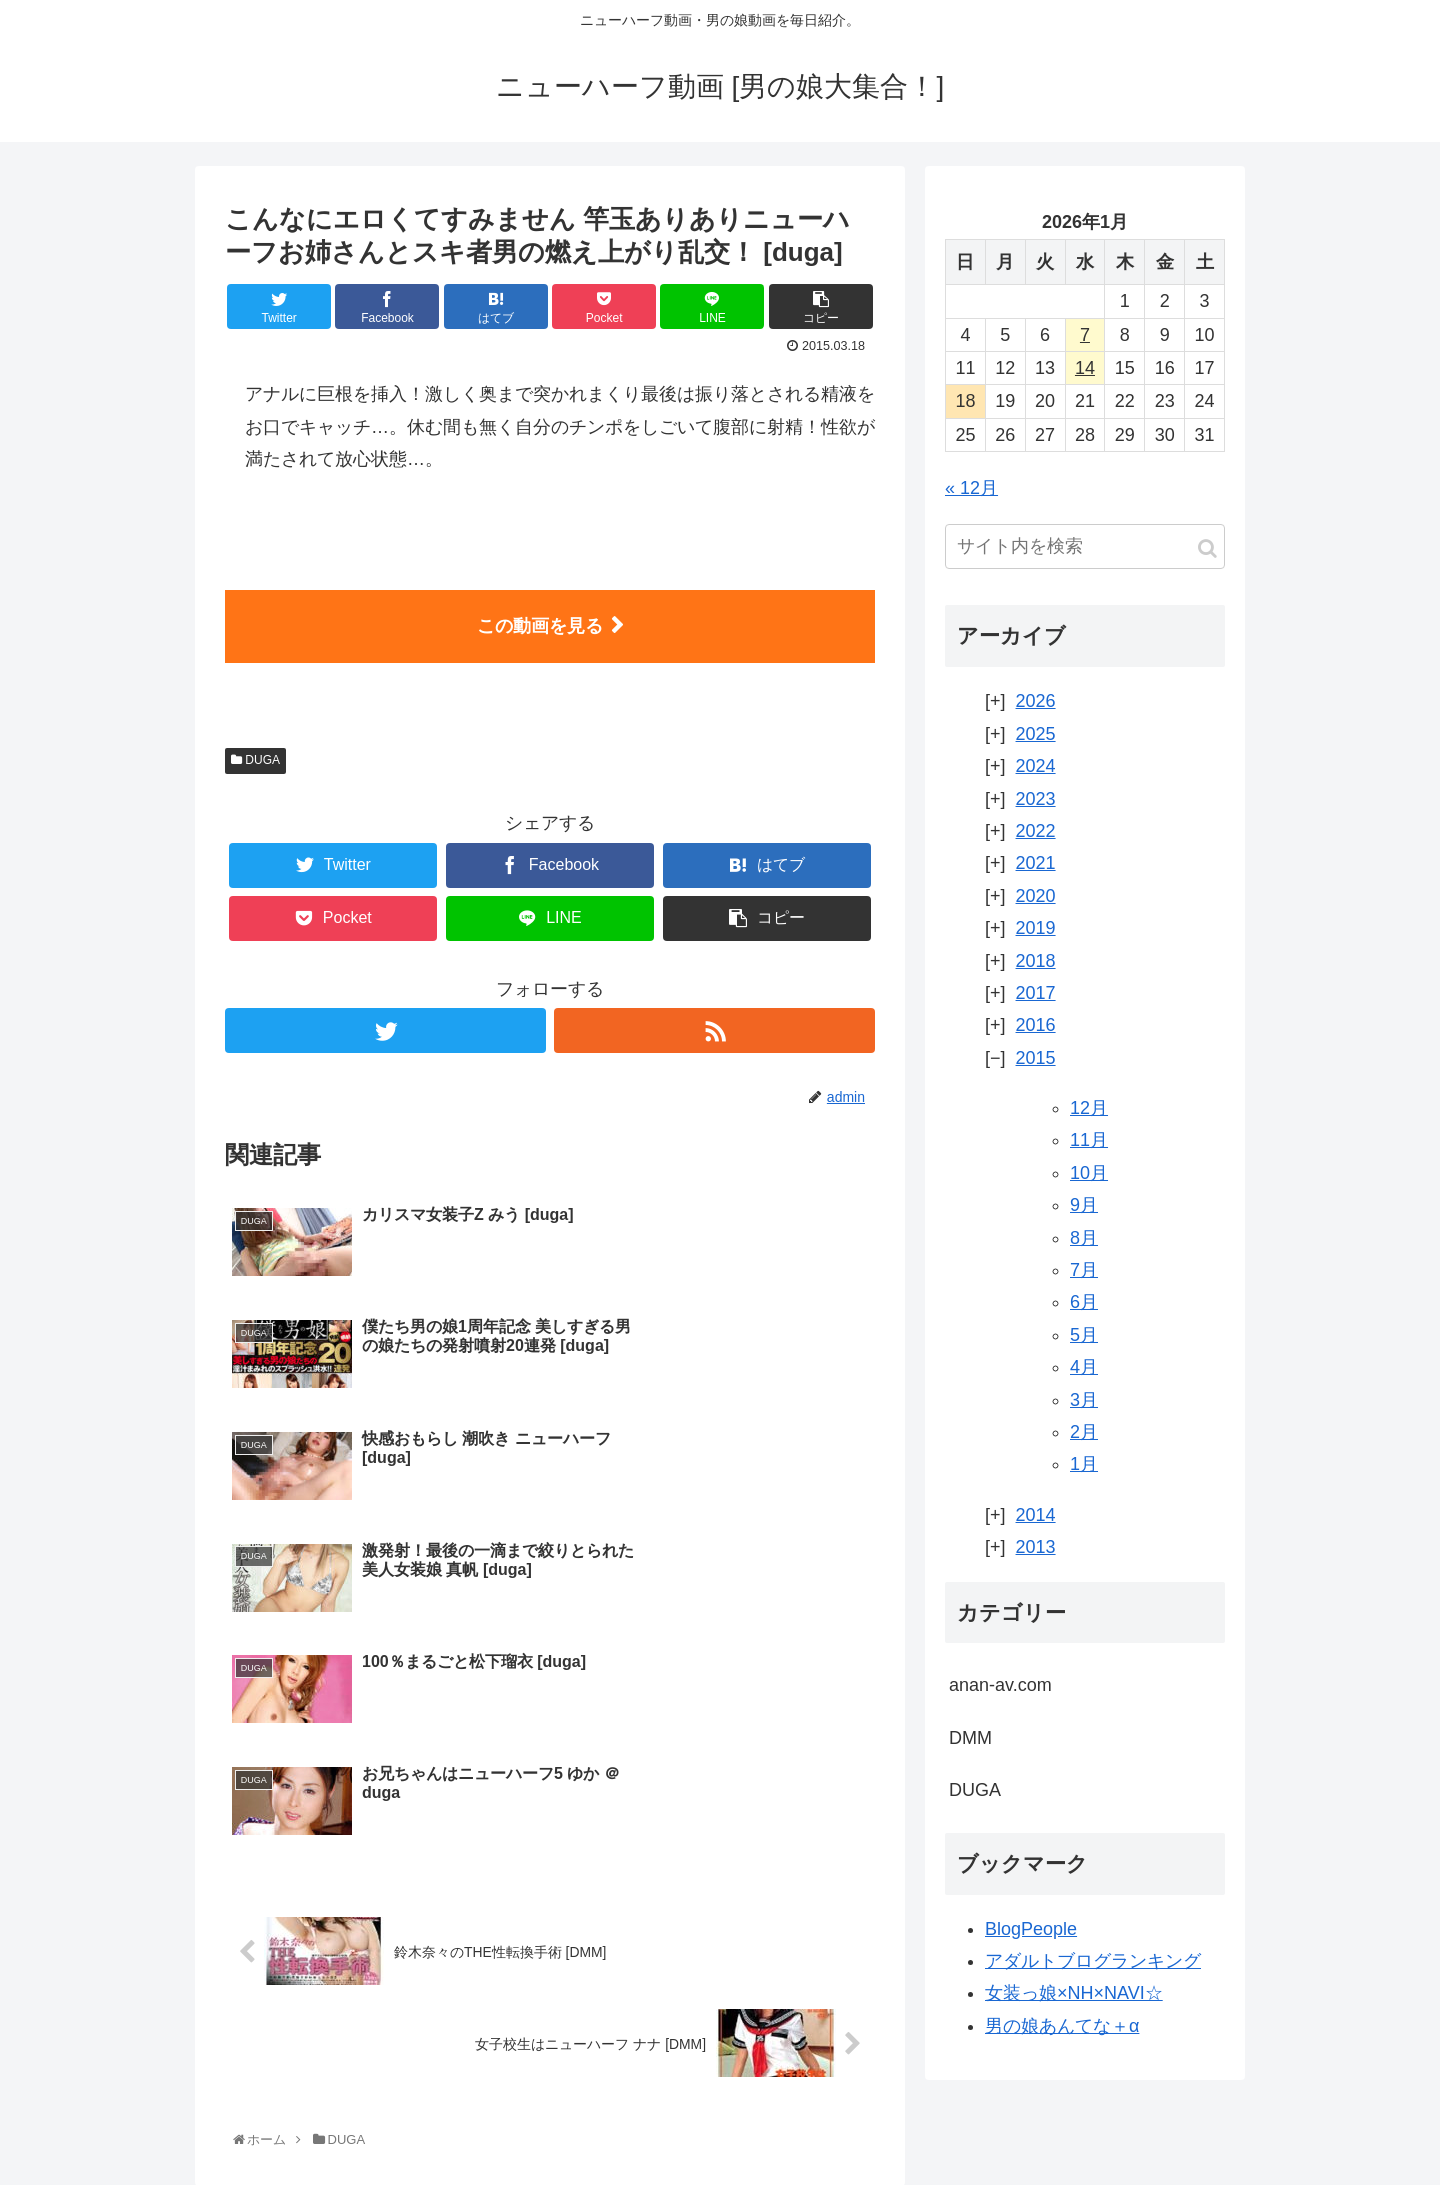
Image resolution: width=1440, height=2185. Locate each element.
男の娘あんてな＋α (1062, 2026)
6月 (1084, 1302)
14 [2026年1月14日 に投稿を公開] (1085, 368)
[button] (1207, 548)
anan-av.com (1000, 1685)
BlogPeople (1031, 1929)
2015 (1036, 1058)
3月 (1084, 1400)
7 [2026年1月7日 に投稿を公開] (1085, 335)
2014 (1036, 1515)
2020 (1036, 896)
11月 (1089, 1140)
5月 (1084, 1335)
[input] (1085, 546)
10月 (1089, 1173)
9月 (1084, 1205)
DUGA (255, 760)
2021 (1036, 863)
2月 (1084, 1432)
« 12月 (971, 488)
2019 (1036, 928)
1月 (1084, 1464)
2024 (1036, 766)
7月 (1084, 1270)
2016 (1036, 1025)
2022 (1036, 831)
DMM (970, 1738)
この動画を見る (540, 626)
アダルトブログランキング (1093, 1961)
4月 (1084, 1367)
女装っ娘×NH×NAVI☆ (1074, 1993)
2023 (1036, 799)
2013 (1036, 1547)
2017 (1036, 993)
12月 (1089, 1108)
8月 (1084, 1238)
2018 (1036, 961)
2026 (1036, 701)
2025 (1036, 734)
